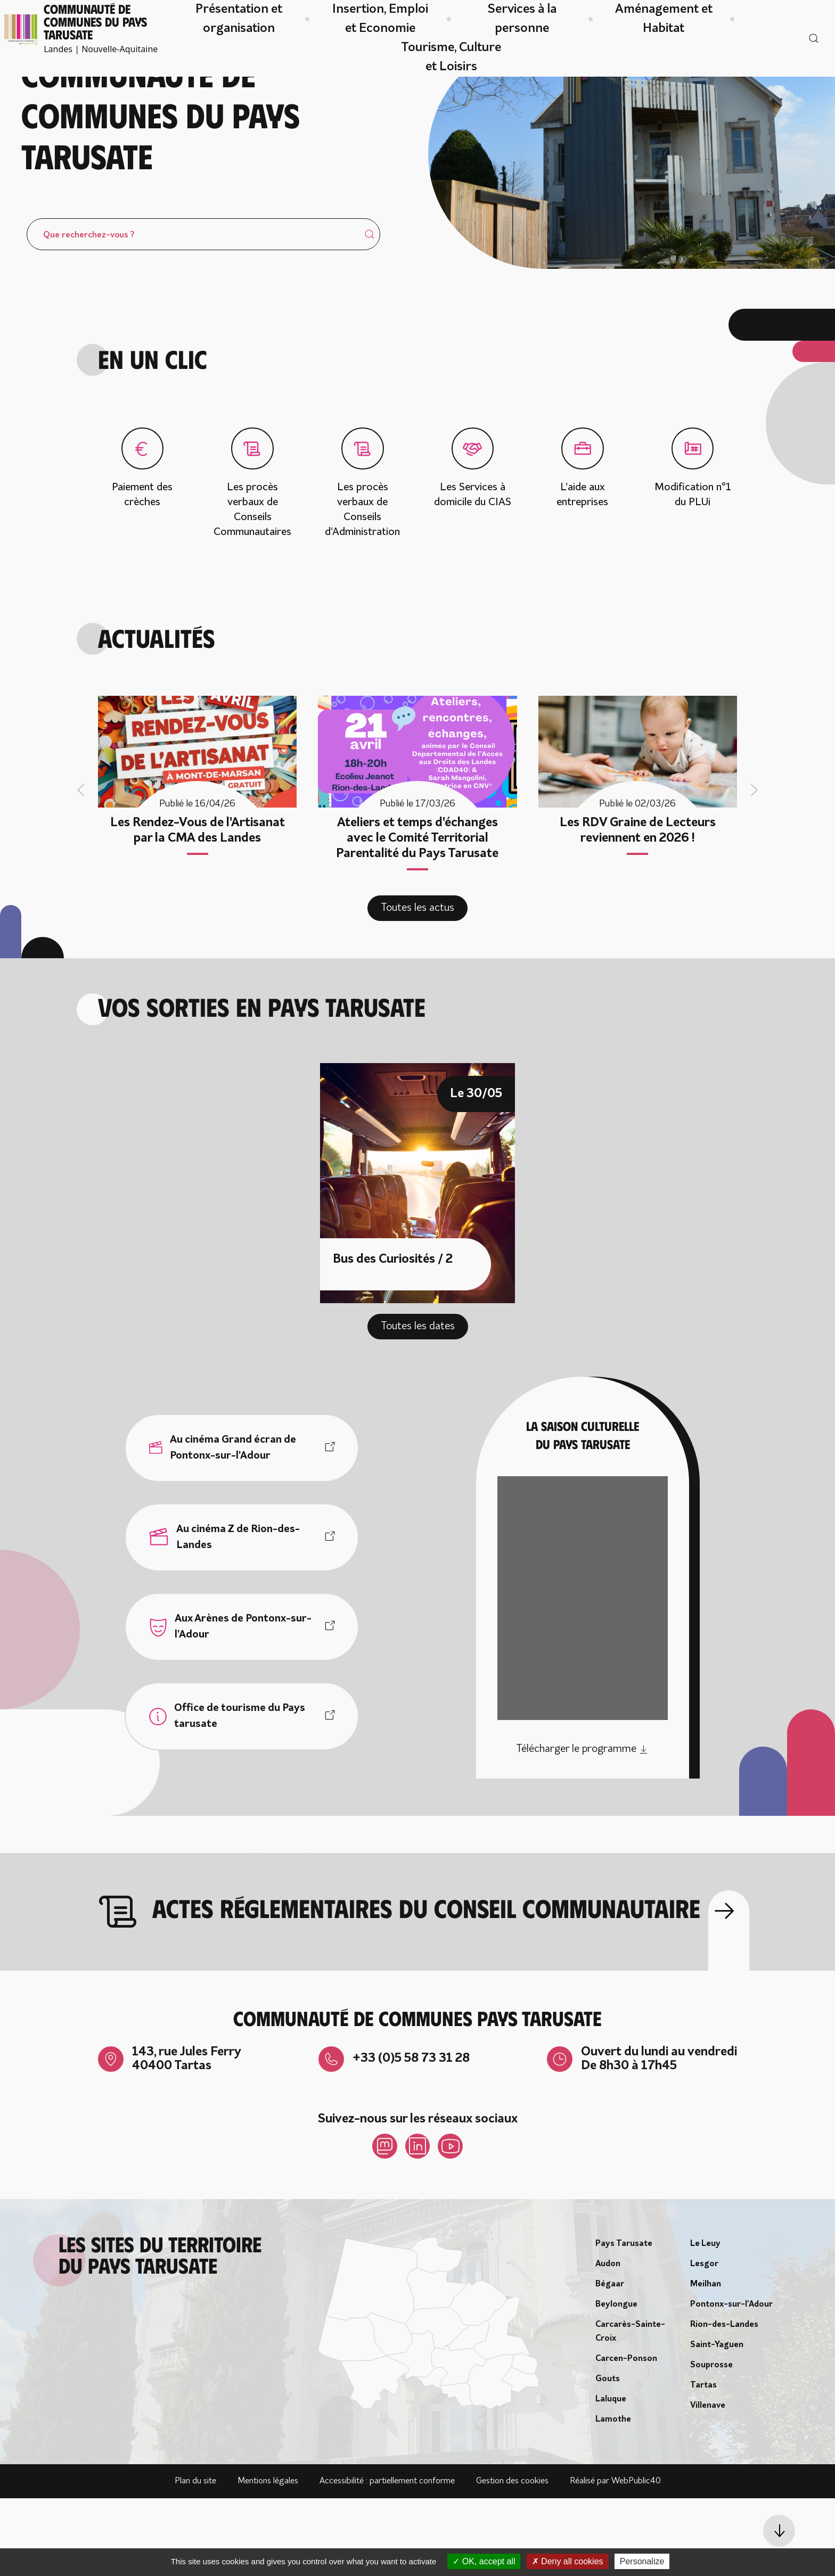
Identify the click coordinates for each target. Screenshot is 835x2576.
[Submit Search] (369, 311)
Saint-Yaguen (716, 2422)
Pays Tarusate (623, 2321)
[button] (779, 2530)
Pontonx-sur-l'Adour (731, 2382)
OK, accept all (484, 2561)
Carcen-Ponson (626, 2436)
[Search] (203, 311)
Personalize (642, 2561)
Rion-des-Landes (724, 2402)
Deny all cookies (567, 2561)
